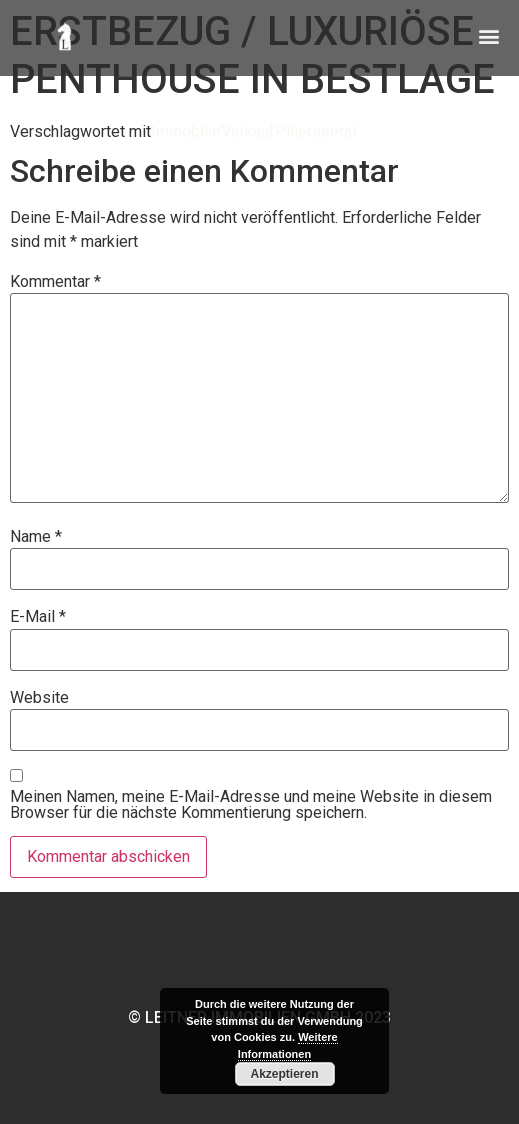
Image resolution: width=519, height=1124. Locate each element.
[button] (488, 30)
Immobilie (186, 131)
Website (39, 698)
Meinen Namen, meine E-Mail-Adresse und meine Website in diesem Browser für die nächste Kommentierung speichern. (251, 805)
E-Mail (38, 617)
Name (36, 537)
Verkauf (248, 131)
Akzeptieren (284, 1074)
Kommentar (55, 282)
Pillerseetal (315, 131)
